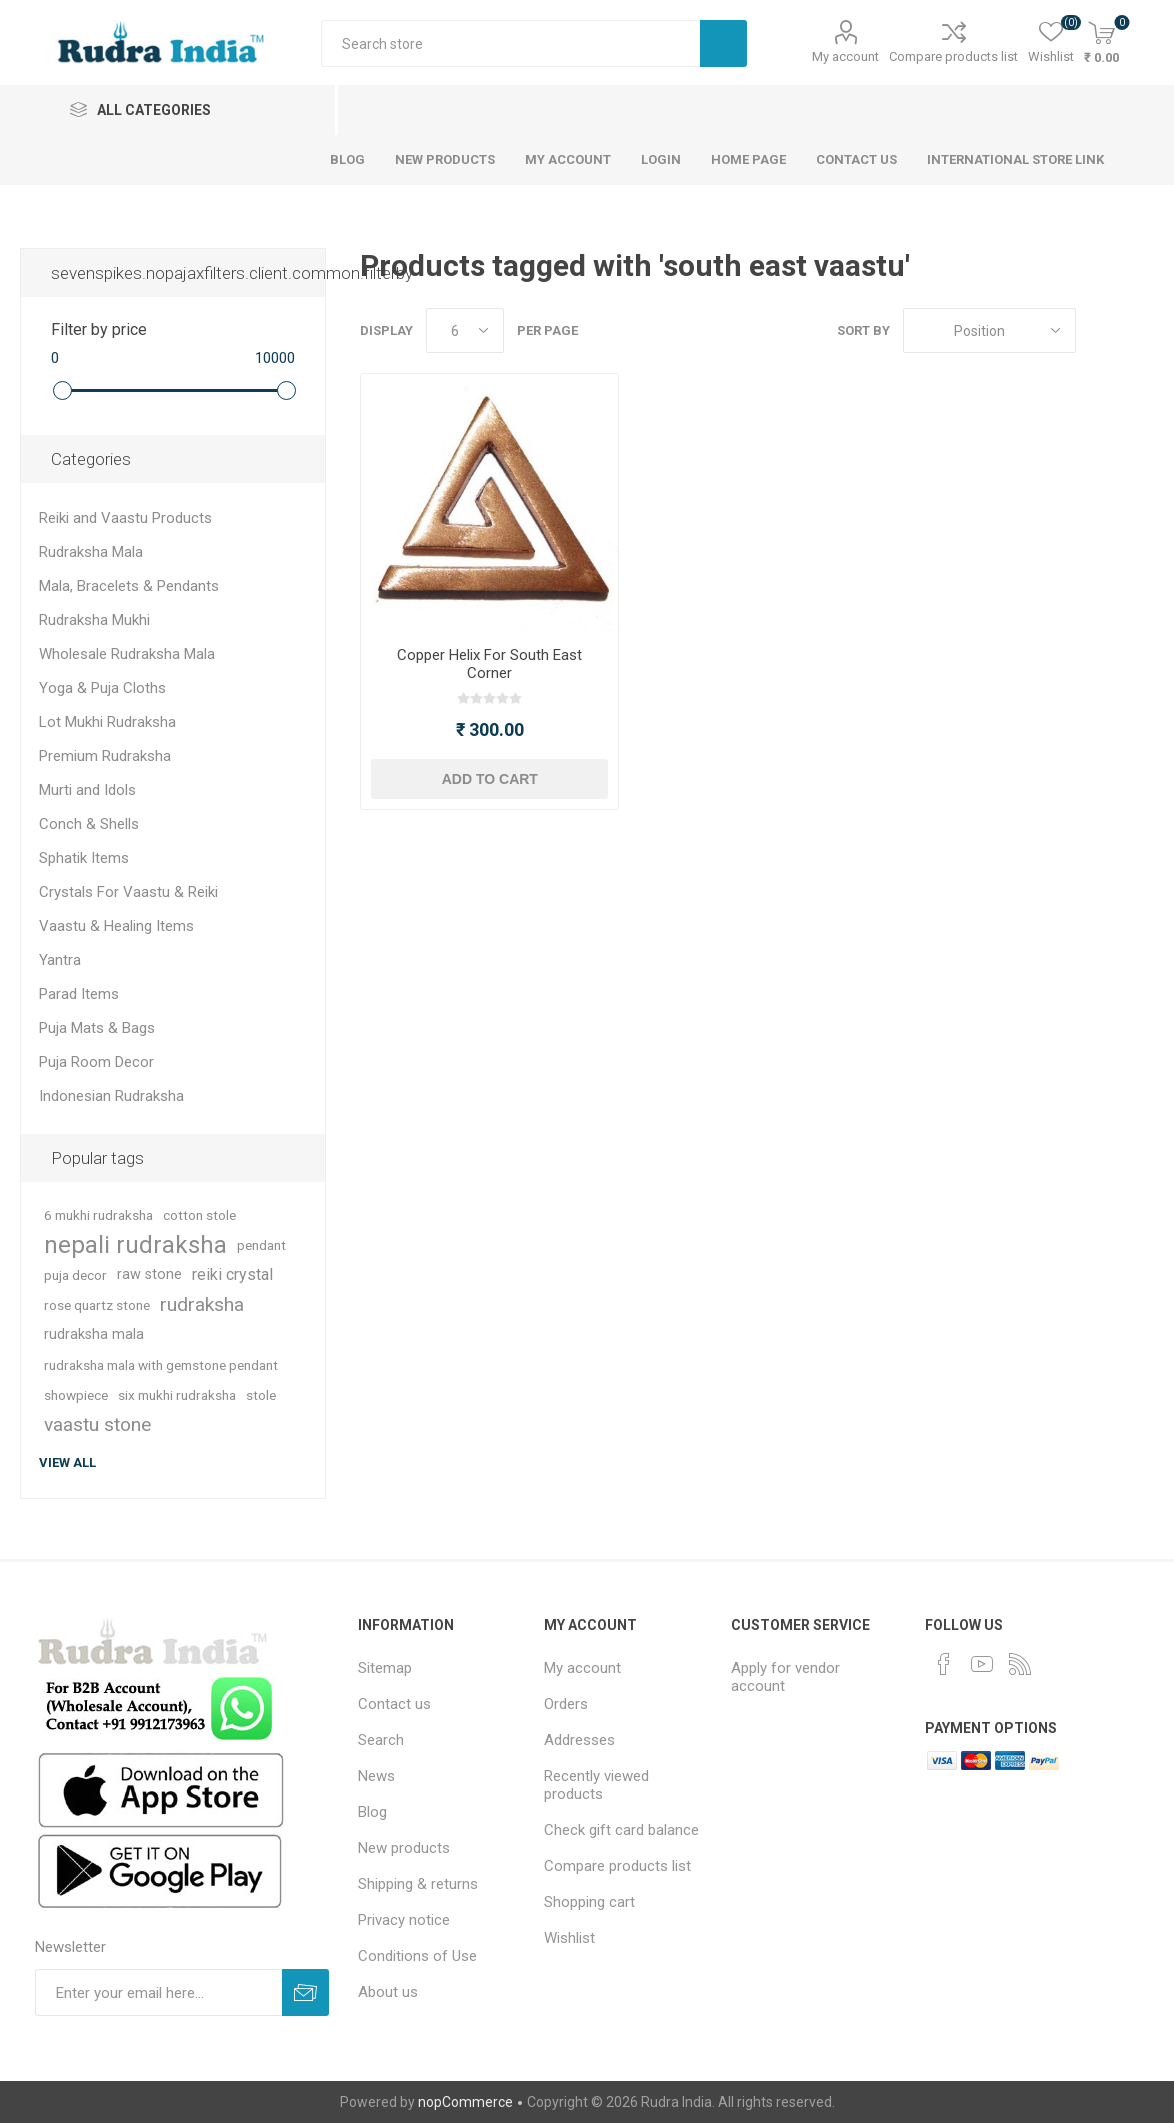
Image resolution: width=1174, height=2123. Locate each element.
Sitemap (385, 1668)
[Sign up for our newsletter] (158, 1992)
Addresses (579, 1740)
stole (261, 1395)
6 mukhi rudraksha (98, 1215)
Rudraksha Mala (91, 552)
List (1139, 330)
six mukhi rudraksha (177, 1395)
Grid (1101, 330)
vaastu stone (97, 1424)
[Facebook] (944, 1664)
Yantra (60, 960)
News (376, 1776)
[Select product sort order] (989, 330)
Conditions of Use (417, 1956)
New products (404, 1848)
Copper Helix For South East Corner (489, 664)
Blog (372, 1812)
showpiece (76, 1395)
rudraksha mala (94, 1334)
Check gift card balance (621, 1830)
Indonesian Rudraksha (111, 1096)
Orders (566, 1704)
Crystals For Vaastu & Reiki (128, 892)
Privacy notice (404, 1920)
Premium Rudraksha (105, 756)
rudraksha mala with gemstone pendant (161, 1365)
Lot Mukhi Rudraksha (107, 722)
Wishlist (569, 1938)
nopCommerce (465, 2102)
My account (845, 56)
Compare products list (953, 56)
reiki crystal (232, 1274)
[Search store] (510, 43)
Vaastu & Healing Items (116, 926)
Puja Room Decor (96, 1062)
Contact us (394, 1704)
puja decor (75, 1275)
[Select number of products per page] (465, 330)
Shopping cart (589, 1902)
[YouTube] (982, 1664)
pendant (261, 1245)
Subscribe (305, 1992)
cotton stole (199, 1215)
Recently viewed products (596, 1785)
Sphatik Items (84, 858)
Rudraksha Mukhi (94, 620)
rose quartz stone (97, 1305)
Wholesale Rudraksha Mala (127, 654)
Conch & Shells (89, 824)
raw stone (149, 1274)
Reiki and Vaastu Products (125, 518)
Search (723, 43)
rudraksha (202, 1304)
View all (67, 1462)
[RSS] (1020, 1664)
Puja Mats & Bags (97, 1028)
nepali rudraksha (135, 1245)
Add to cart (490, 779)
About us (388, 1992)
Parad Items (79, 994)
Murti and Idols (87, 790)
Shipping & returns (418, 1884)
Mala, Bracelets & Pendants (129, 586)
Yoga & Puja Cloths (102, 688)
